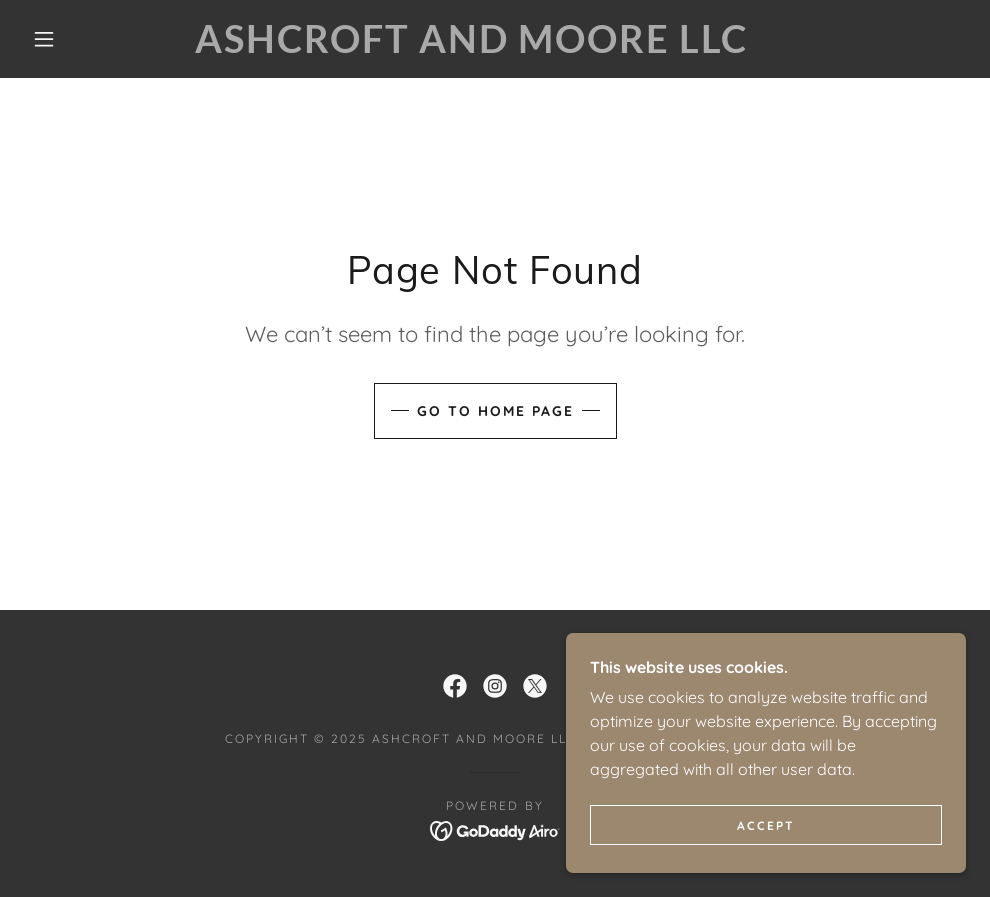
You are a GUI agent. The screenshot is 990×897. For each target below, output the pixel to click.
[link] (471, 47)
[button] (47, 39)
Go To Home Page (495, 411)
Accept (766, 825)
